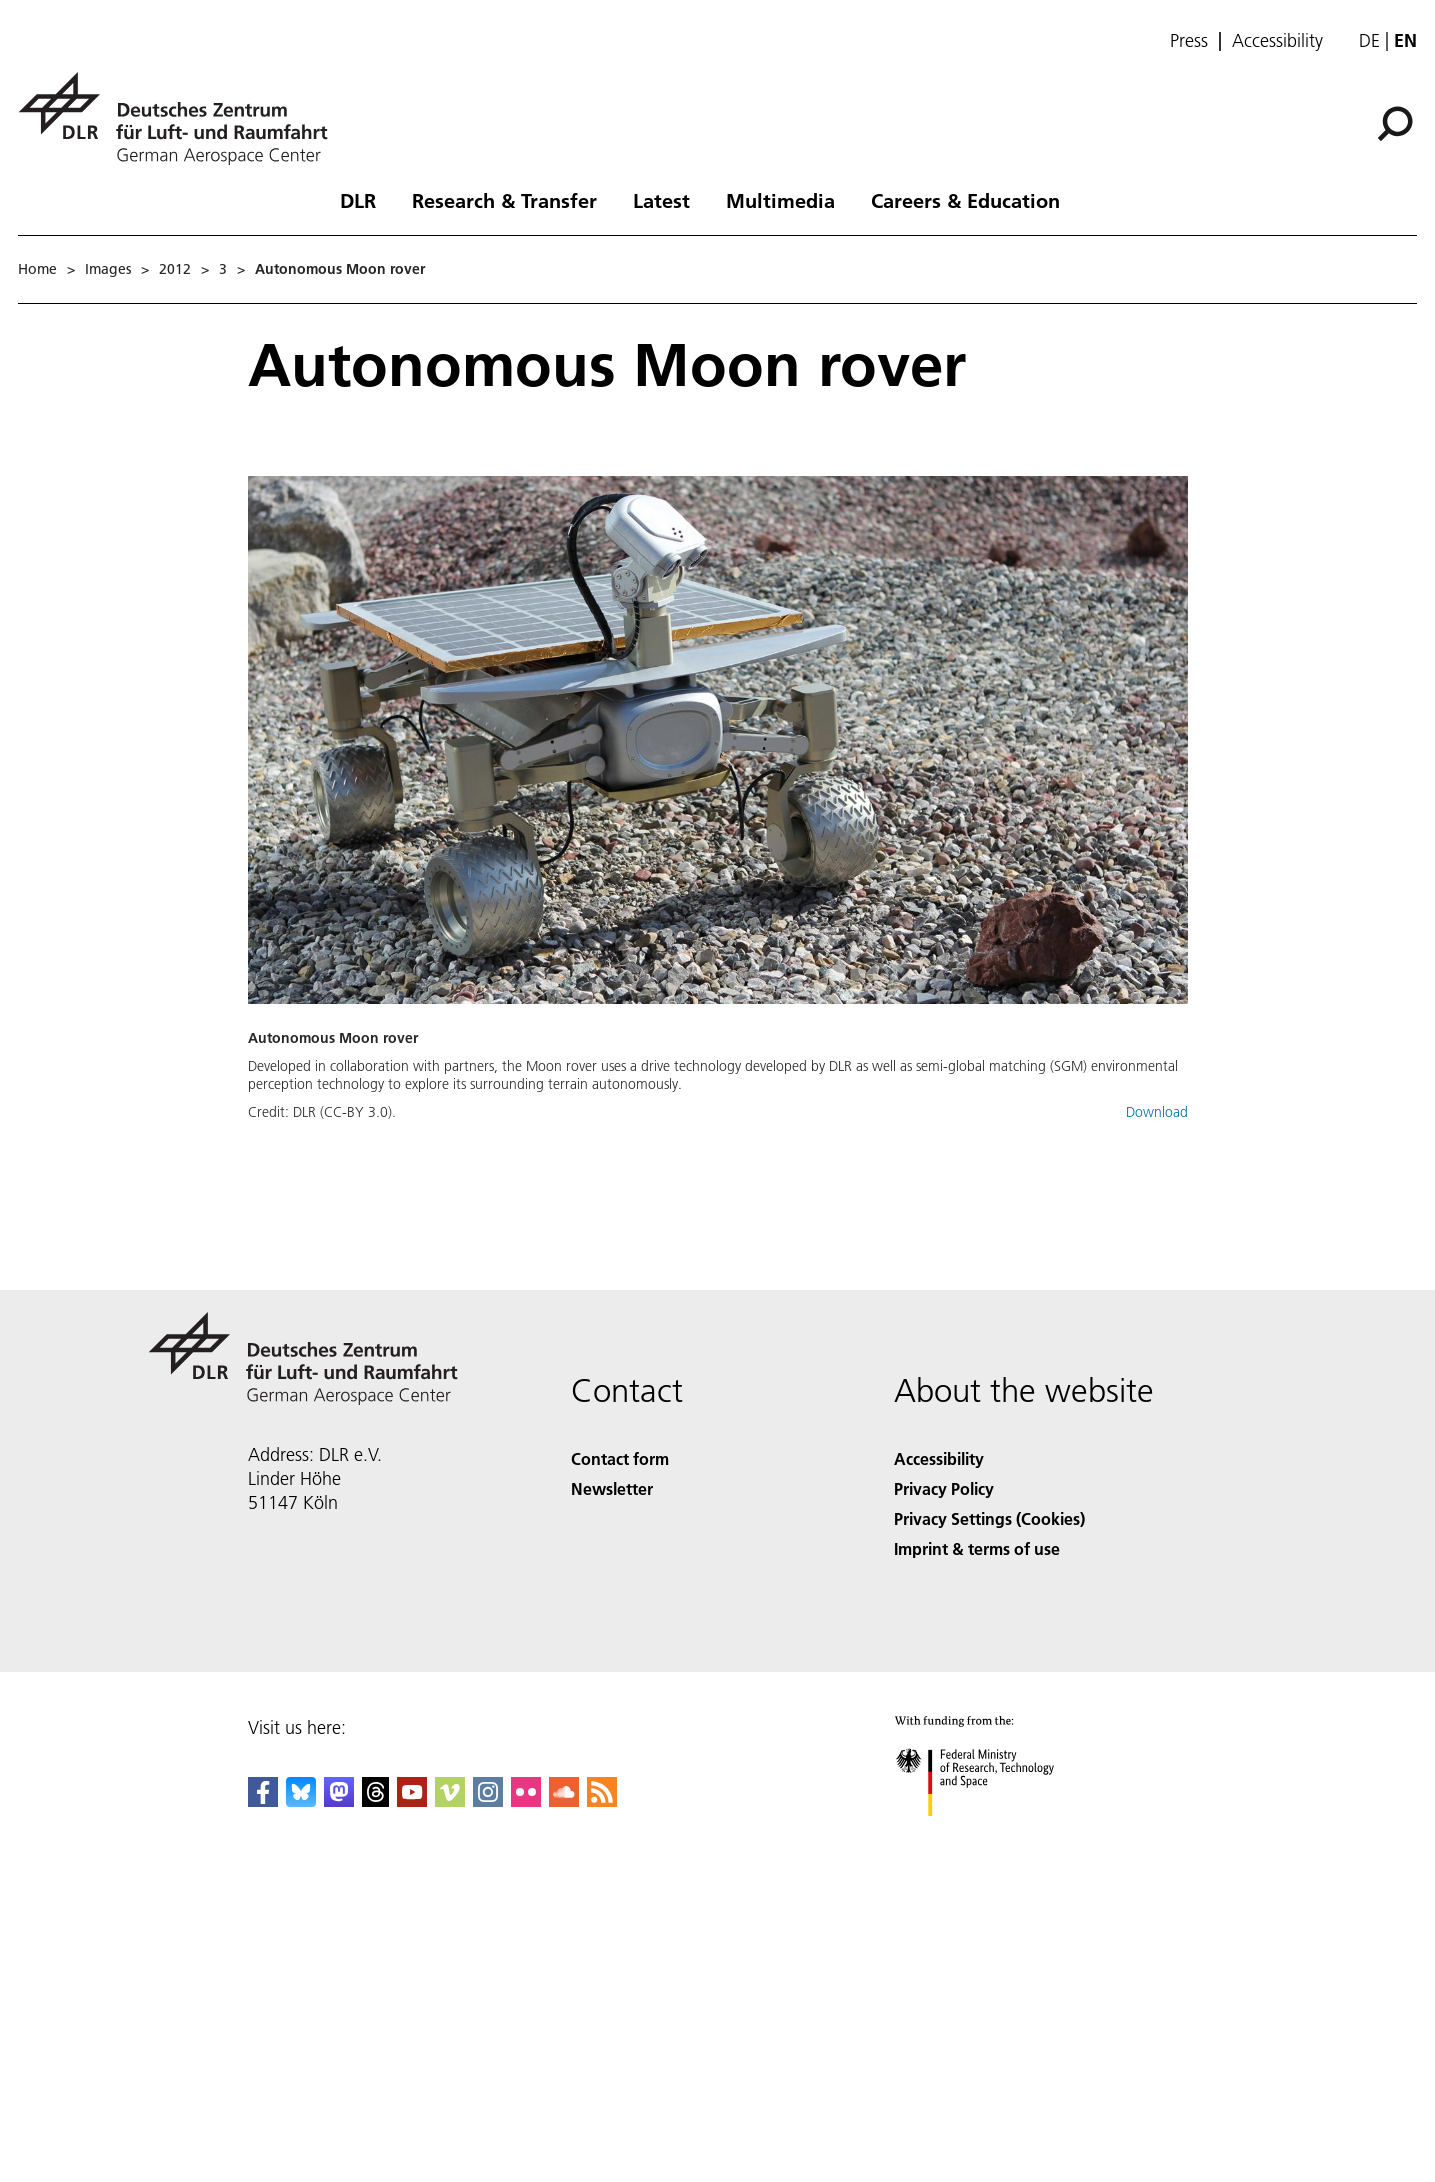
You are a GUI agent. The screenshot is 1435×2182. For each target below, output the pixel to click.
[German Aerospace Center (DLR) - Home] (181, 118)
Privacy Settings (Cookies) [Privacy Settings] (989, 1518)
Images (108, 269)
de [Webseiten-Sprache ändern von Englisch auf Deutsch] (1369, 40)
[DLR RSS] (602, 1800)
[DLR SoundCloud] (564, 1800)
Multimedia (780, 200)
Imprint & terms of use (977, 1548)
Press (1189, 41)
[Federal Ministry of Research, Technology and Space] (992, 1833)
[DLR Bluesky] (301, 1800)
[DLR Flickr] (526, 1800)
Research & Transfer (504, 200)
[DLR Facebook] (263, 1800)
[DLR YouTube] (412, 1800)
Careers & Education (965, 200)
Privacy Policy (944, 1488)
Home (37, 269)
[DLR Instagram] (488, 1800)
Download (1157, 1112)
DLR (358, 200)
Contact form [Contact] (620, 1458)
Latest (661, 200)
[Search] (1395, 124)
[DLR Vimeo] (450, 1800)
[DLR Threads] (376, 1800)
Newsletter (612, 1488)
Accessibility (1277, 41)
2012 (175, 269)
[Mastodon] (339, 1800)
